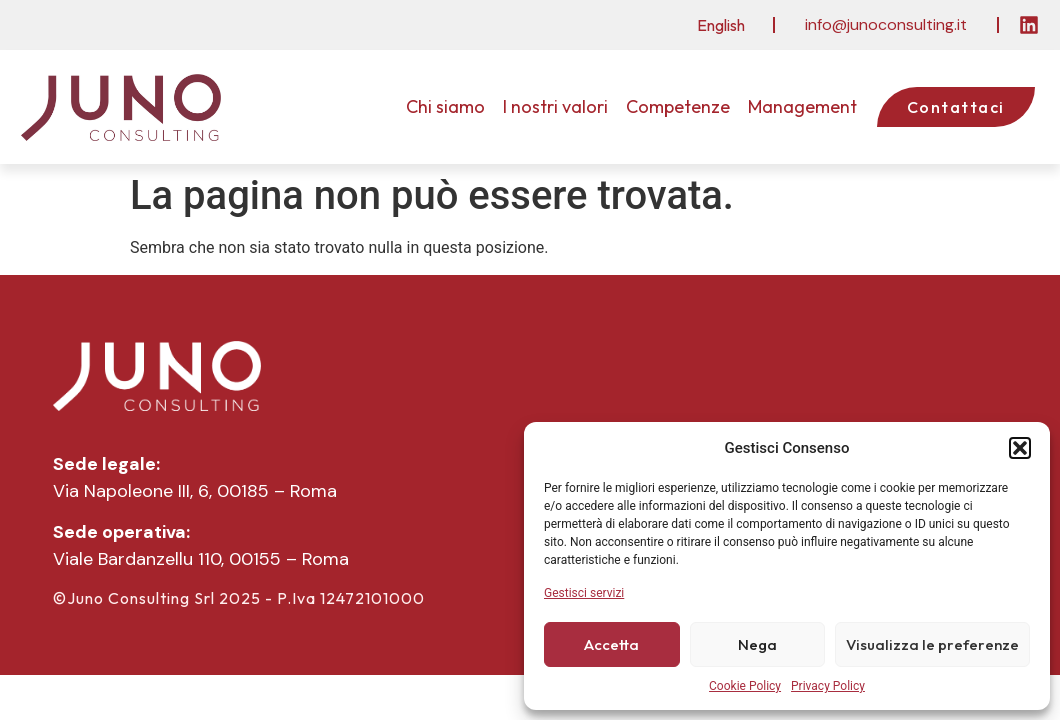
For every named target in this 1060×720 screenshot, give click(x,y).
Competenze (678, 106)
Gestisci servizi (584, 593)
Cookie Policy (745, 686)
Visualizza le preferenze (932, 644)
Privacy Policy (828, 686)
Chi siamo (445, 106)
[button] (1020, 448)
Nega (757, 644)
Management (802, 106)
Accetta (611, 644)
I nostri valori (555, 106)
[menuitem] (721, 24)
